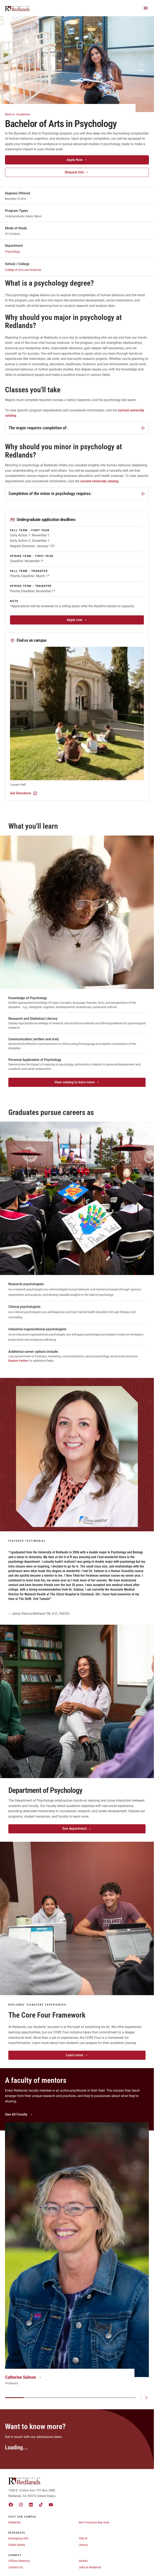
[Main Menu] (146, 8)
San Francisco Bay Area (94, 2522)
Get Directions (24, 793)
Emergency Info (18, 2538)
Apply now (77, 620)
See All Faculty (19, 2114)
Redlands (14, 2522)
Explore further (18, 1360)
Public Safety (16, 2544)
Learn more (77, 2055)
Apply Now (77, 160)
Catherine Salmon (23, 2377)
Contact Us (15, 2567)
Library (83, 2544)
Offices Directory (19, 2560)
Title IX (83, 2538)
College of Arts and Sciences (23, 270)
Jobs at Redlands (90, 2567)
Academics (20, 114)
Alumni (83, 2560)
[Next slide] (146, 2397)
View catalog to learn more (77, 1082)
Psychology (12, 251)
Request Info (77, 172)
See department (77, 1828)
